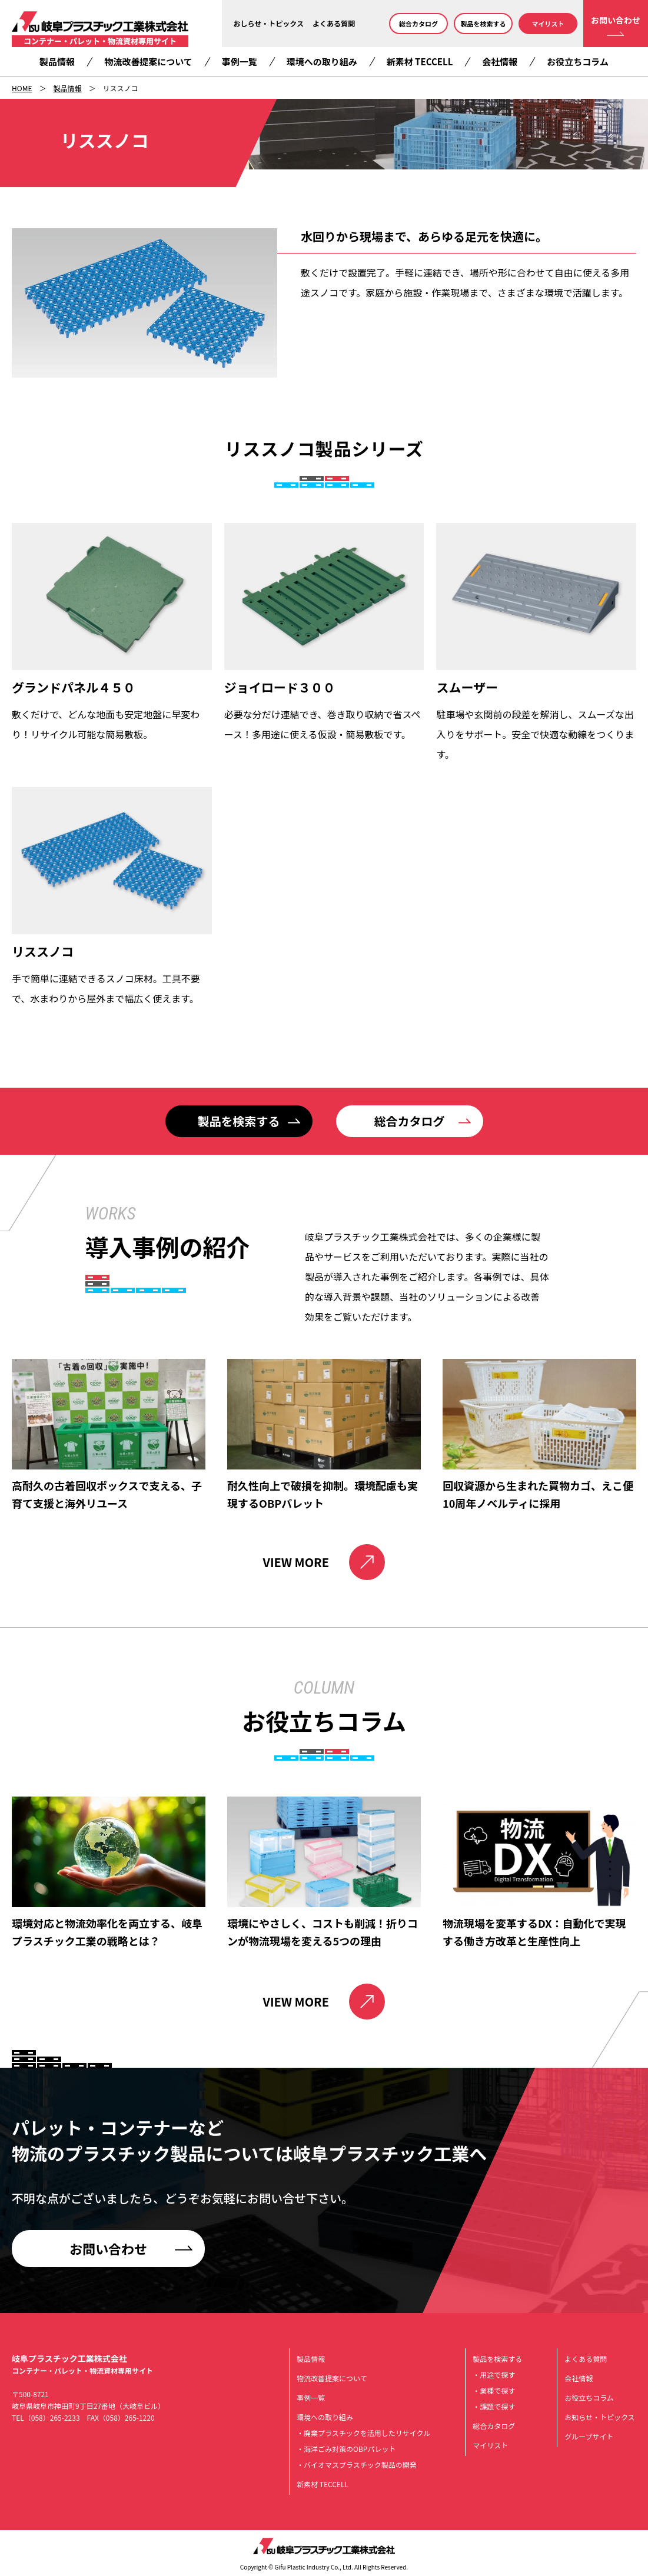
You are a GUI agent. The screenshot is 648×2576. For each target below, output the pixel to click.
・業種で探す (494, 2390)
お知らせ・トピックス (599, 2417)
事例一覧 (239, 61)
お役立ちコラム (578, 61)
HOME (22, 88)
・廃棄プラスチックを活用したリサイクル (363, 2433)
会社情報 (499, 61)
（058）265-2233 (52, 2417)
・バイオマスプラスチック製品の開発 (357, 2465)
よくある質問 (334, 23)
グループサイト (588, 2436)
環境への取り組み (322, 61)
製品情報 (57, 61)
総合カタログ (418, 23)
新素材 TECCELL (420, 61)
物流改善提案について (148, 61)
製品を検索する (483, 23)
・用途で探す (494, 2375)
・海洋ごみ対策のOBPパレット (346, 2449)
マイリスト (548, 23)
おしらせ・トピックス (269, 23)
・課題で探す (494, 2406)
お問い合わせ (615, 20)
